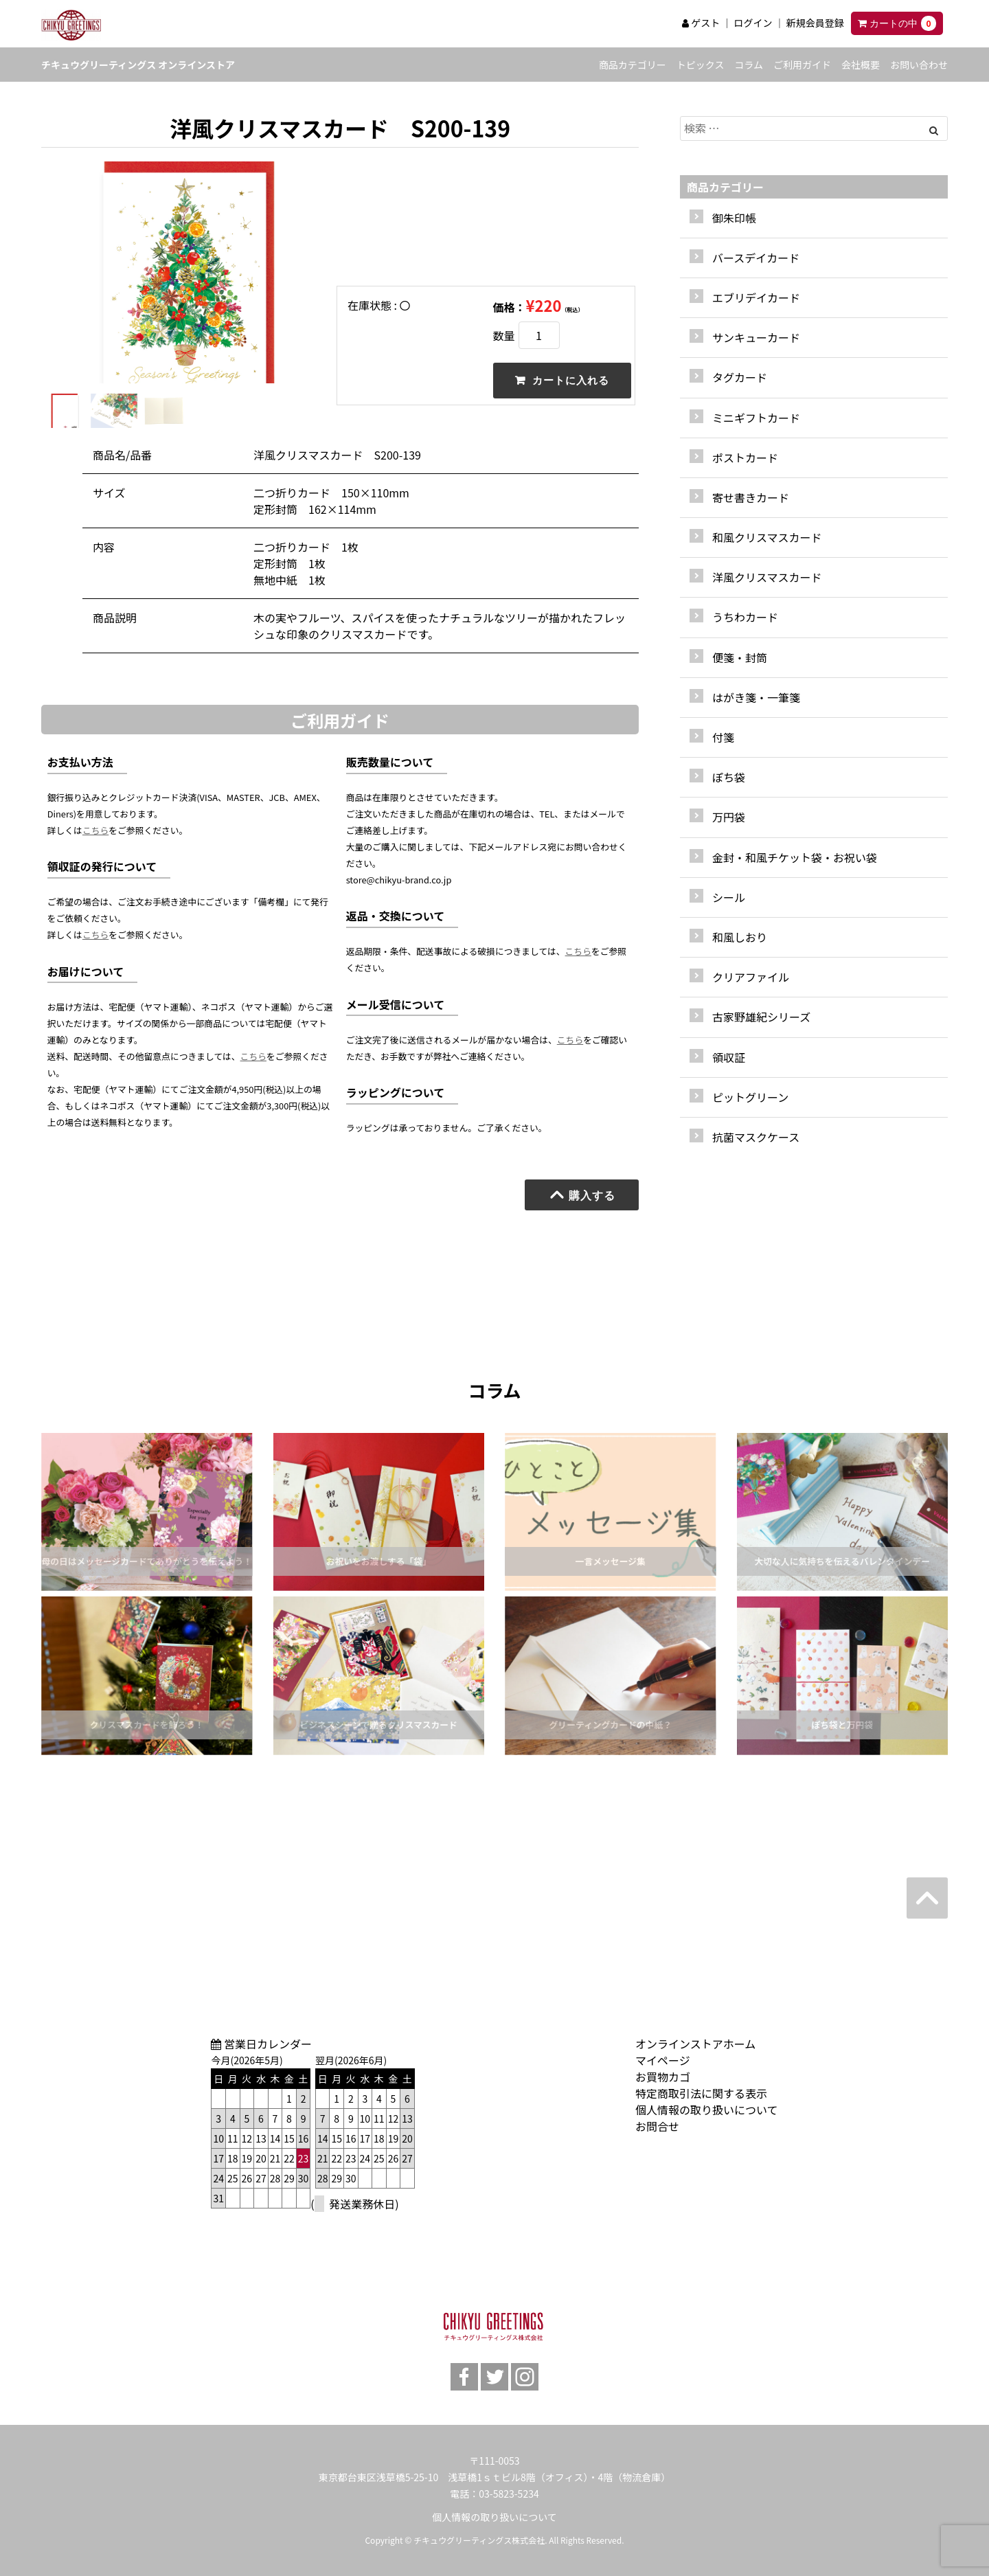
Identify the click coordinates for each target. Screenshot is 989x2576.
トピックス (701, 64)
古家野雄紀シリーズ (761, 1016)
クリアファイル (750, 977)
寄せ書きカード (750, 497)
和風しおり (739, 937)
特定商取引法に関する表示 (701, 2093)
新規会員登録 (815, 23)
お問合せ (657, 2126)
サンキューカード (756, 337)
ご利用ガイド (802, 64)
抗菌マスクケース (755, 1137)
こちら (95, 830)
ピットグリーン (750, 1097)
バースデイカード (755, 257)
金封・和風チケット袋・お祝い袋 (794, 857)
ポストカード (745, 457)
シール (728, 897)
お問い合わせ (919, 64)
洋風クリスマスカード (767, 577)
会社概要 (860, 64)
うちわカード (745, 617)
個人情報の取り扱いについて (706, 2109)
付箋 (723, 737)
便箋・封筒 (739, 657)
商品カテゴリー (632, 64)
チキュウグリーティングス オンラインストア (138, 64)
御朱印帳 (734, 218)
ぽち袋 (728, 777)
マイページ (662, 2060)
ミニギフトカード (756, 417)
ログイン (753, 23)
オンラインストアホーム (695, 2043)
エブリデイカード (756, 297)
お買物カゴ (662, 2076)
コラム (748, 64)
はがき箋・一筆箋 (756, 697)
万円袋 (728, 817)
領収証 (728, 1057)
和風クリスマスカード (767, 537)
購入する (582, 1194)
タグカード (739, 377)
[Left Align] (934, 130)
